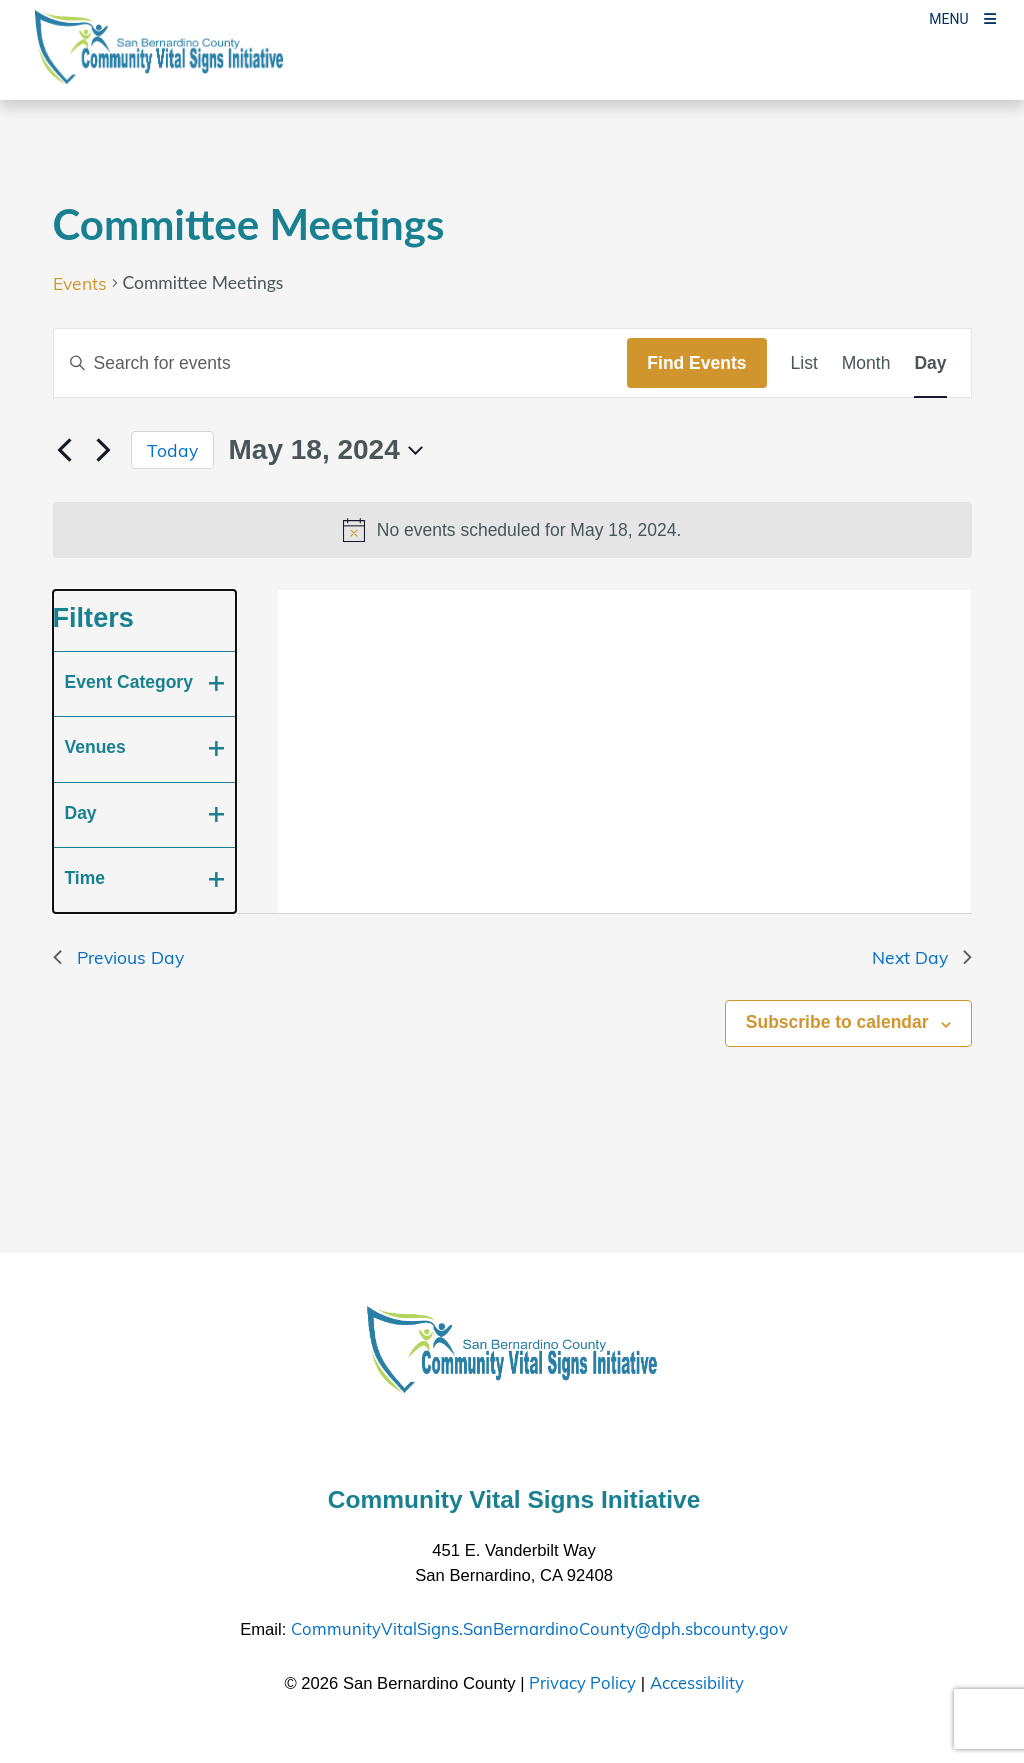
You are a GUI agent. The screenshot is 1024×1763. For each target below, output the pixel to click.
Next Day (922, 957)
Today (172, 450)
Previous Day (118, 957)
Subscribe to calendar (837, 1022)
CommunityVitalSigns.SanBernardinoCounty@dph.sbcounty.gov (539, 1628)
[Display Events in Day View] (930, 363)
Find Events (696, 363)
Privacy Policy (582, 1682)
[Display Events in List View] (804, 363)
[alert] (512, 530)
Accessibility (697, 1682)
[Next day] (104, 450)
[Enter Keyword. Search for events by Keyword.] (341, 363)
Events (80, 283)
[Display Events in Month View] (866, 363)
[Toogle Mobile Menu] (962, 17)
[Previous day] (65, 450)
